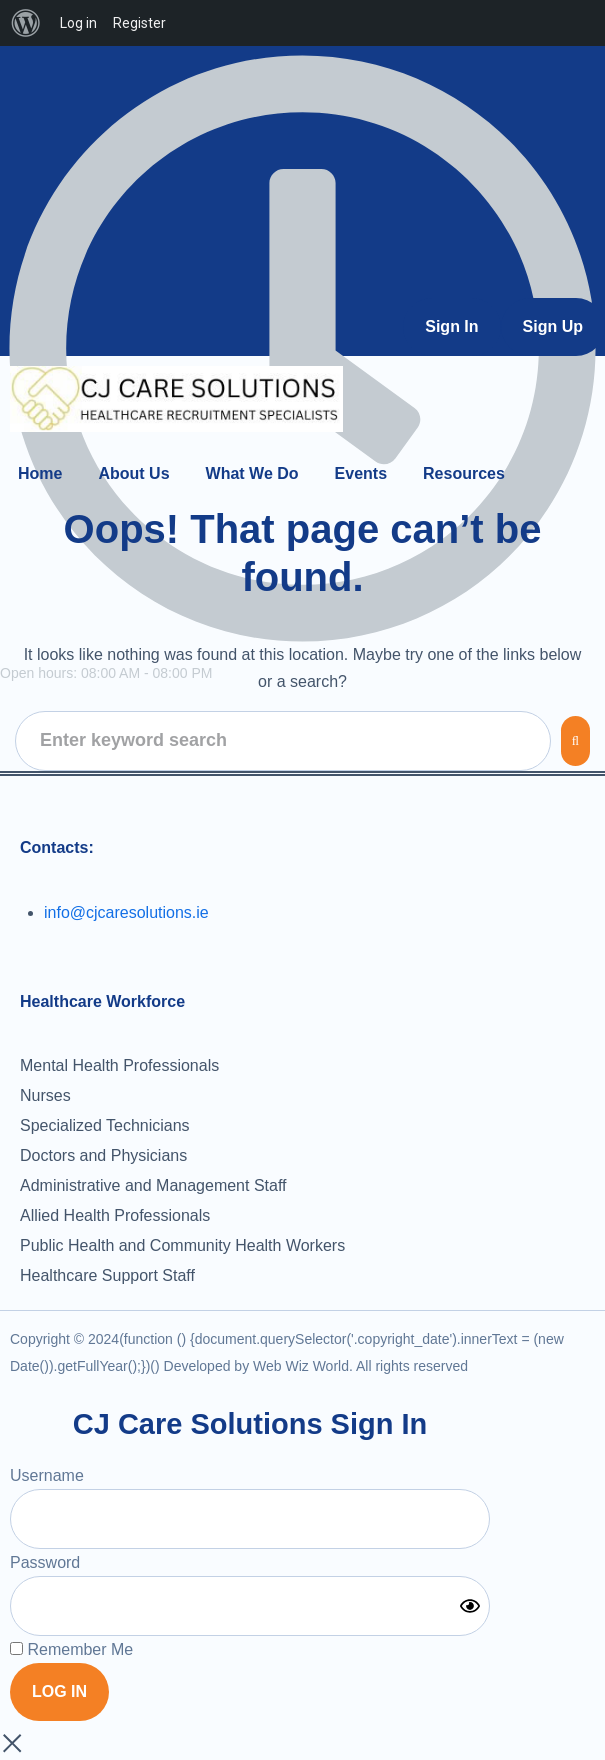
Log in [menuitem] (78, 23)
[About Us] (133, 473)
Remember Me (71, 1649)
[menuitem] (26, 23)
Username (47, 1475)
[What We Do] (252, 473)
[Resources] (464, 473)
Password (45, 1562)
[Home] (40, 473)
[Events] (361, 473)
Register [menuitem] (139, 23)
